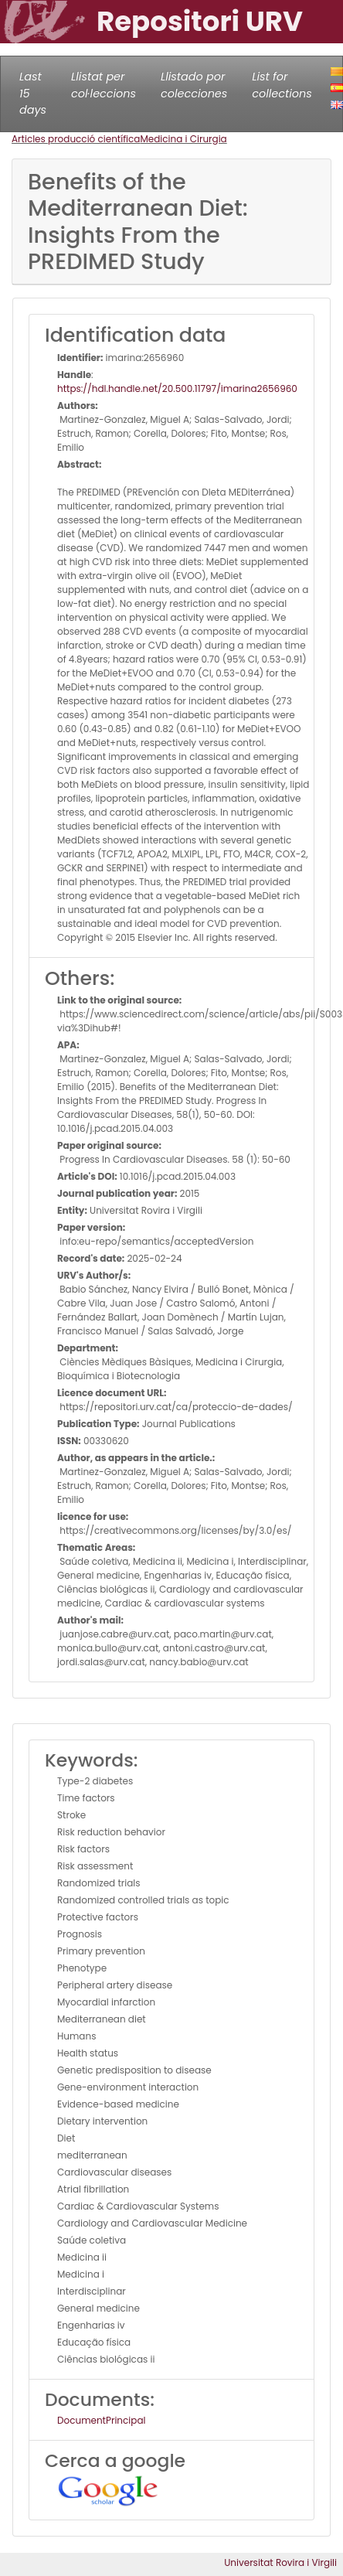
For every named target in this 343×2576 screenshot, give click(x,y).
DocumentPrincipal (101, 2420)
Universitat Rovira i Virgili (280, 2562)
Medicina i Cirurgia (183, 138)
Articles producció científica (76, 138)
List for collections (281, 85)
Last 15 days (32, 93)
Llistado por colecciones (194, 85)
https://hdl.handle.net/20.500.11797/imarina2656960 (177, 388)
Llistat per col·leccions (103, 85)
